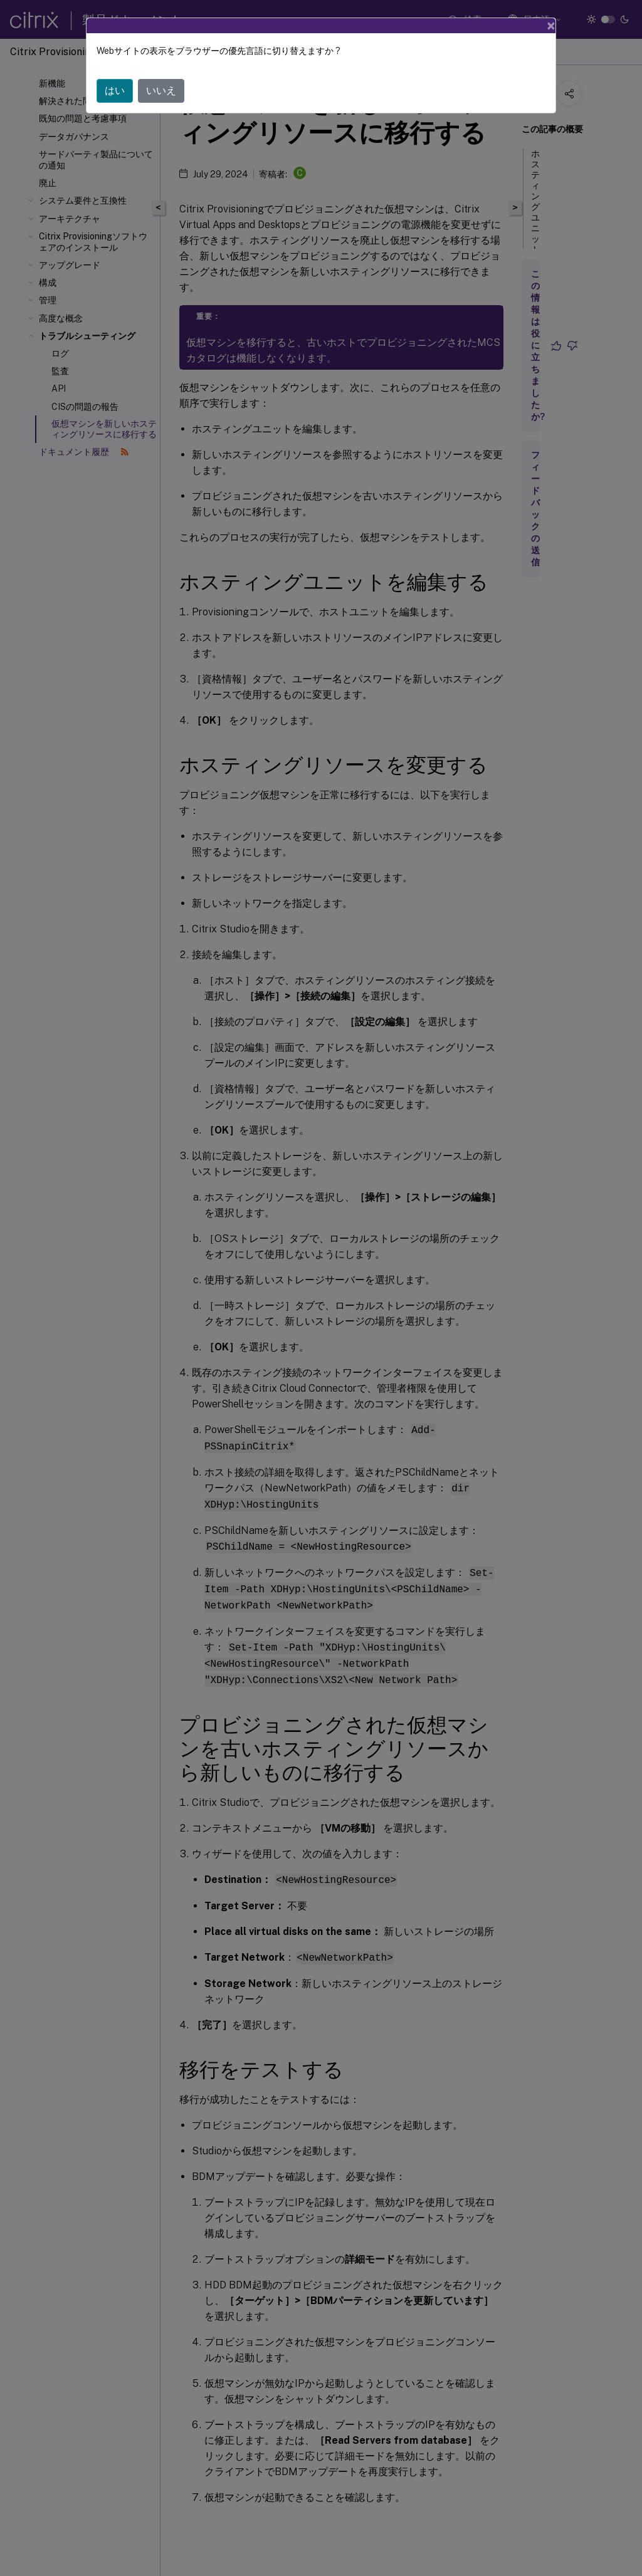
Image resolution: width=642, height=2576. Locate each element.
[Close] (551, 25)
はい (115, 90)
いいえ (161, 90)
